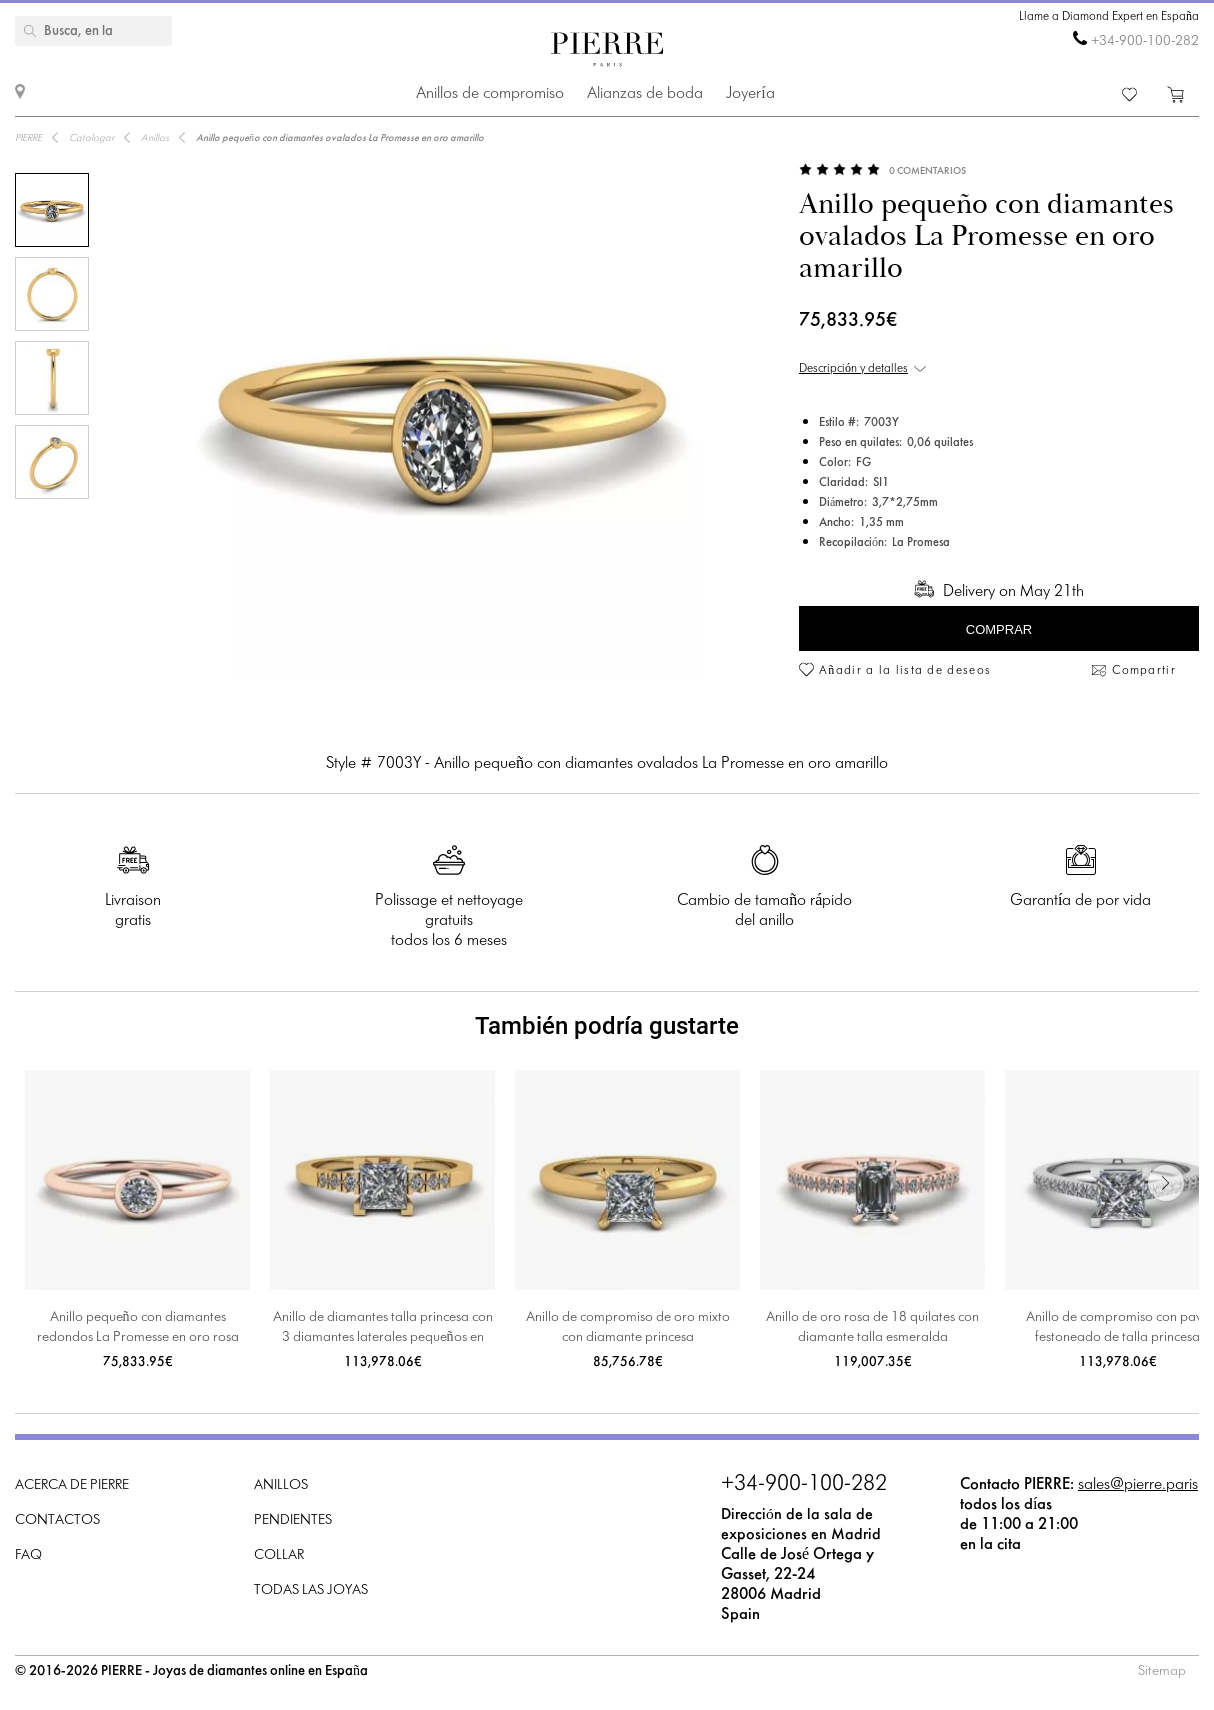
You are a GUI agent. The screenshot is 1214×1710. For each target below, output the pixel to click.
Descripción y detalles (853, 369)
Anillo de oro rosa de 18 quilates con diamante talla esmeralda (872, 1327)
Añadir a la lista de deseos (905, 671)
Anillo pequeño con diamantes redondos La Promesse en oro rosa (138, 1327)
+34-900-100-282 (1145, 41)
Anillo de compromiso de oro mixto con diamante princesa (628, 1327)
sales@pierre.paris (1138, 1484)
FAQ (28, 1555)
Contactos (57, 1520)
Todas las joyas (311, 1590)
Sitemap (1162, 1671)
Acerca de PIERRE (72, 1485)
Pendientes (293, 1520)
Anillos (281, 1485)
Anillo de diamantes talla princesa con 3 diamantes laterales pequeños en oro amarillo (383, 1329)
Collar (279, 1555)
